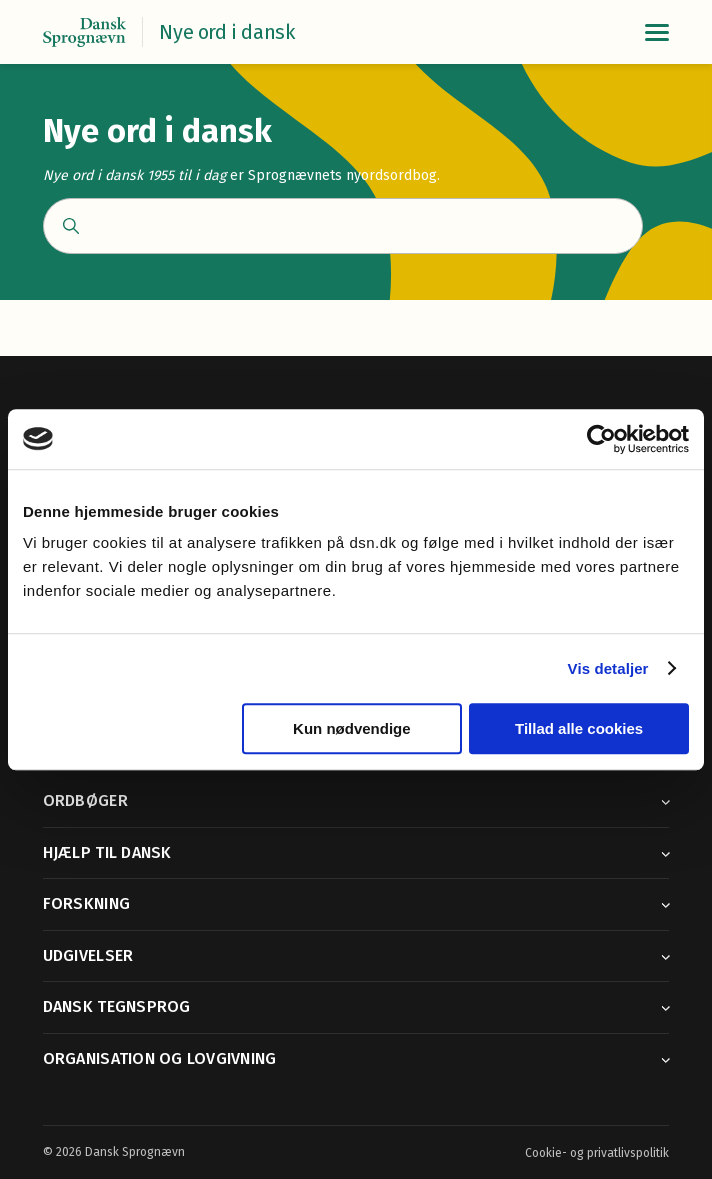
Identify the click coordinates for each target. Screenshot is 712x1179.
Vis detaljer (608, 668)
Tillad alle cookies (579, 728)
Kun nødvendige (352, 728)
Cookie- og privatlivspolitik (597, 1153)
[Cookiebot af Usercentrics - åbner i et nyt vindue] (601, 439)
